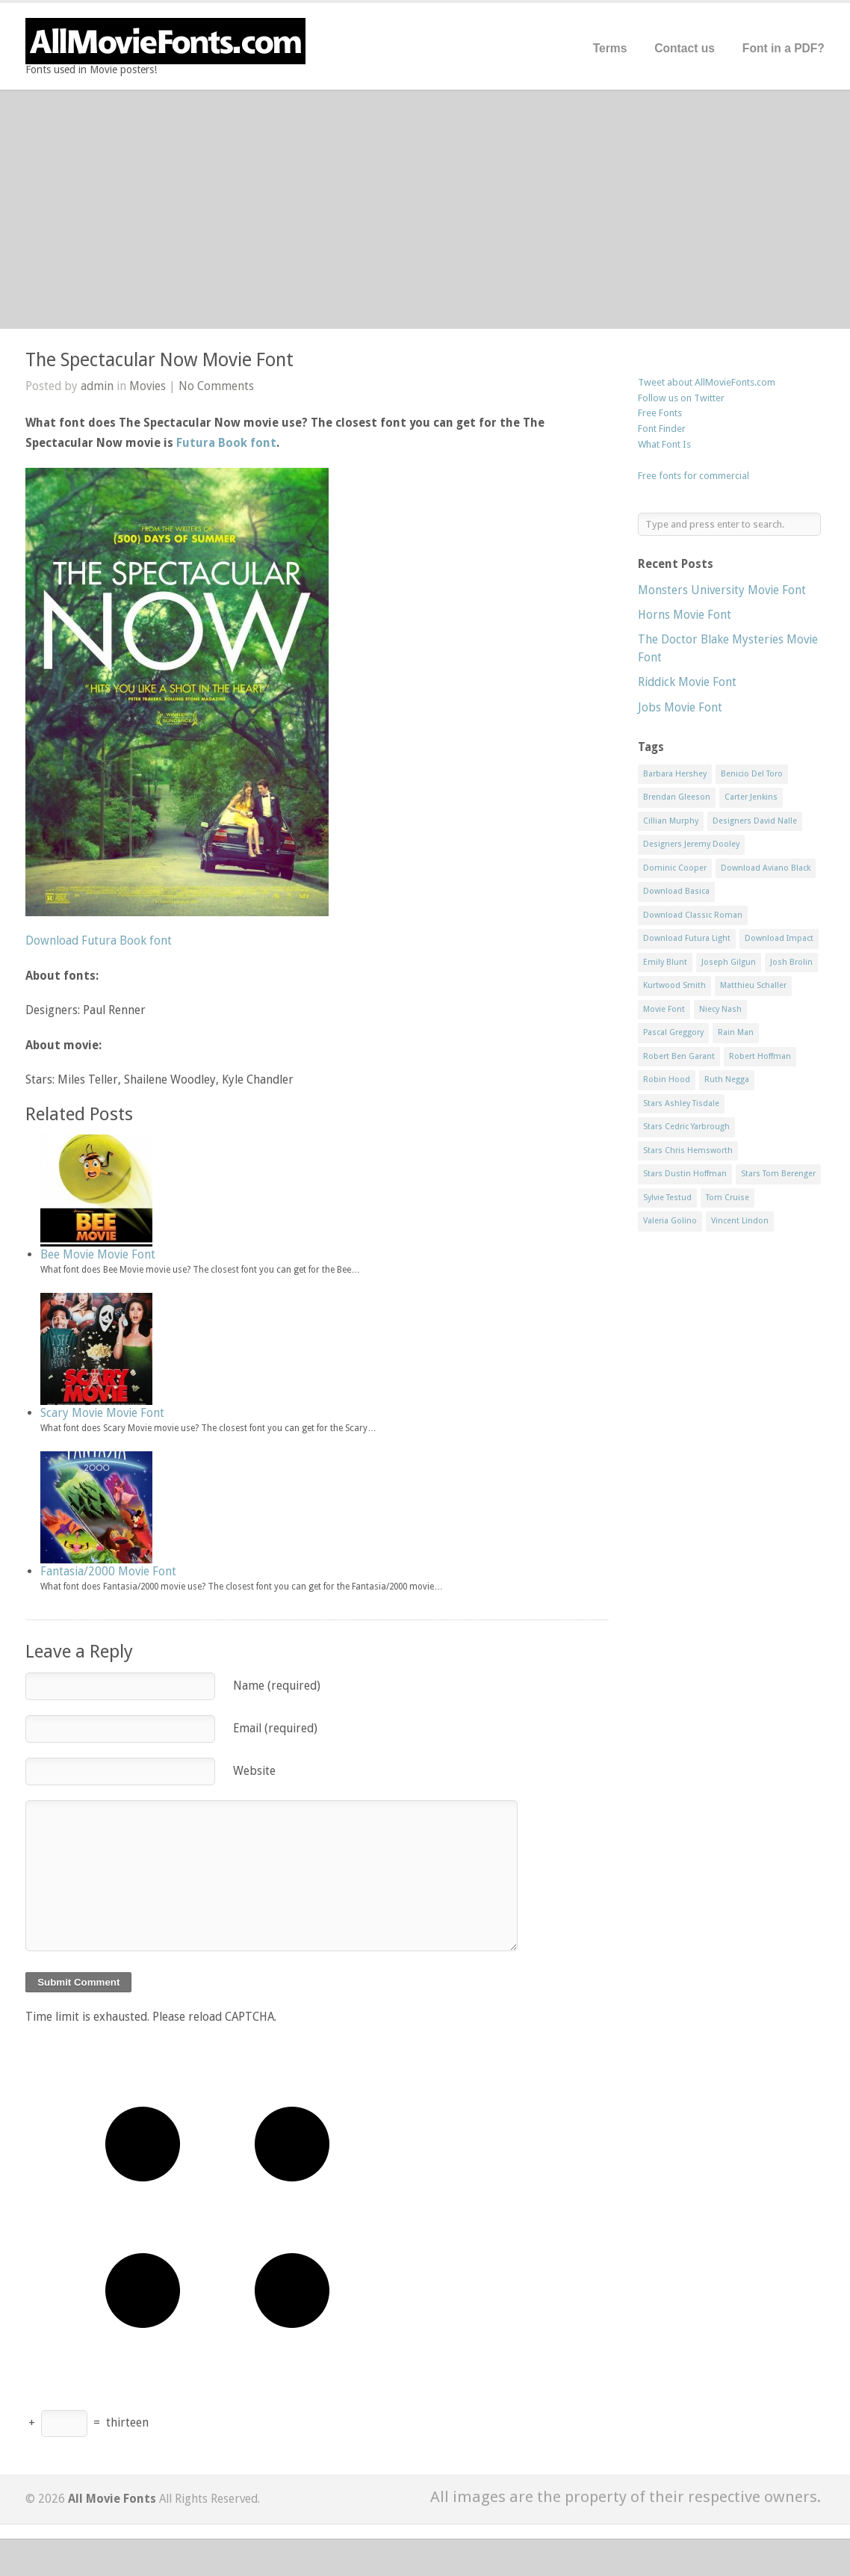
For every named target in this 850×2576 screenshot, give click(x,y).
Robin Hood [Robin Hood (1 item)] (666, 1079)
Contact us (684, 48)
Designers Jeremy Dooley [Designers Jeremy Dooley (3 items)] (691, 844)
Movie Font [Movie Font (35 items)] (664, 1009)
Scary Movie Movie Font (102, 1413)
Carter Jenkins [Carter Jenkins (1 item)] (751, 797)
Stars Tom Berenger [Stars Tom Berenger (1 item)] (778, 1174)
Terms (610, 48)
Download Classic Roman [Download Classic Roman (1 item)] (692, 915)
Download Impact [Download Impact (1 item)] (779, 938)
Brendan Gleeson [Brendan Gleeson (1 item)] (676, 797)
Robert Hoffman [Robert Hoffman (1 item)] (760, 1056)
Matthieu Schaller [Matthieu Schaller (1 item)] (753, 985)
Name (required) (276, 1685)
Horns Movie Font (684, 615)
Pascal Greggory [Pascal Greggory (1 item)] (673, 1032)
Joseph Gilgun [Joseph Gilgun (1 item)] (728, 962)
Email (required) (275, 1728)
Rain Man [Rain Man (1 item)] (736, 1032)
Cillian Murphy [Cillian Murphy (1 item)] (670, 821)
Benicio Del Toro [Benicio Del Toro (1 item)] (752, 774)
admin (97, 386)
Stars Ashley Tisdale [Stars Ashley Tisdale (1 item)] (681, 1103)
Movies (147, 386)
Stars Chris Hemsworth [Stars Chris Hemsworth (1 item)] (688, 1150)
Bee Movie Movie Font (97, 1254)
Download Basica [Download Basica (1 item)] (676, 891)
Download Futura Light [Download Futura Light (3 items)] (686, 938)
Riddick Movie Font (687, 682)
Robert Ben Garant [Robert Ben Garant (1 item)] (679, 1056)
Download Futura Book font (98, 940)
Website (254, 1771)
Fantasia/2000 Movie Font (108, 1571)
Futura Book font (226, 443)
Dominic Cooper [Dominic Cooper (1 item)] (675, 868)
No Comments (216, 386)
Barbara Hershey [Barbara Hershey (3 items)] (675, 774)
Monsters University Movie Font (722, 590)
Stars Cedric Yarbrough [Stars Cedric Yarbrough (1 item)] (686, 1126)
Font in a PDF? (783, 48)
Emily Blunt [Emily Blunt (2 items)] (665, 962)
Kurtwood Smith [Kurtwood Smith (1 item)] (674, 985)
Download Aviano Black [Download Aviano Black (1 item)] (765, 868)
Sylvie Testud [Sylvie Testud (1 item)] (667, 1197)
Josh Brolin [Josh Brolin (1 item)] (791, 962)
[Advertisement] (425, 209)
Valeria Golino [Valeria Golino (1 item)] (670, 1221)
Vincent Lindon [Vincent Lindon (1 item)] (740, 1221)
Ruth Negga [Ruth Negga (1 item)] (726, 1079)
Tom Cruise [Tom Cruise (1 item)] (727, 1197)
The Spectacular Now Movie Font (159, 360)
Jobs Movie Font (680, 707)
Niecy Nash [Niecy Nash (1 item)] (720, 1009)
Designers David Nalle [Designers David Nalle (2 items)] (755, 821)
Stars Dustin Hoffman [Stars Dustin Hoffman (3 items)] (685, 1174)
